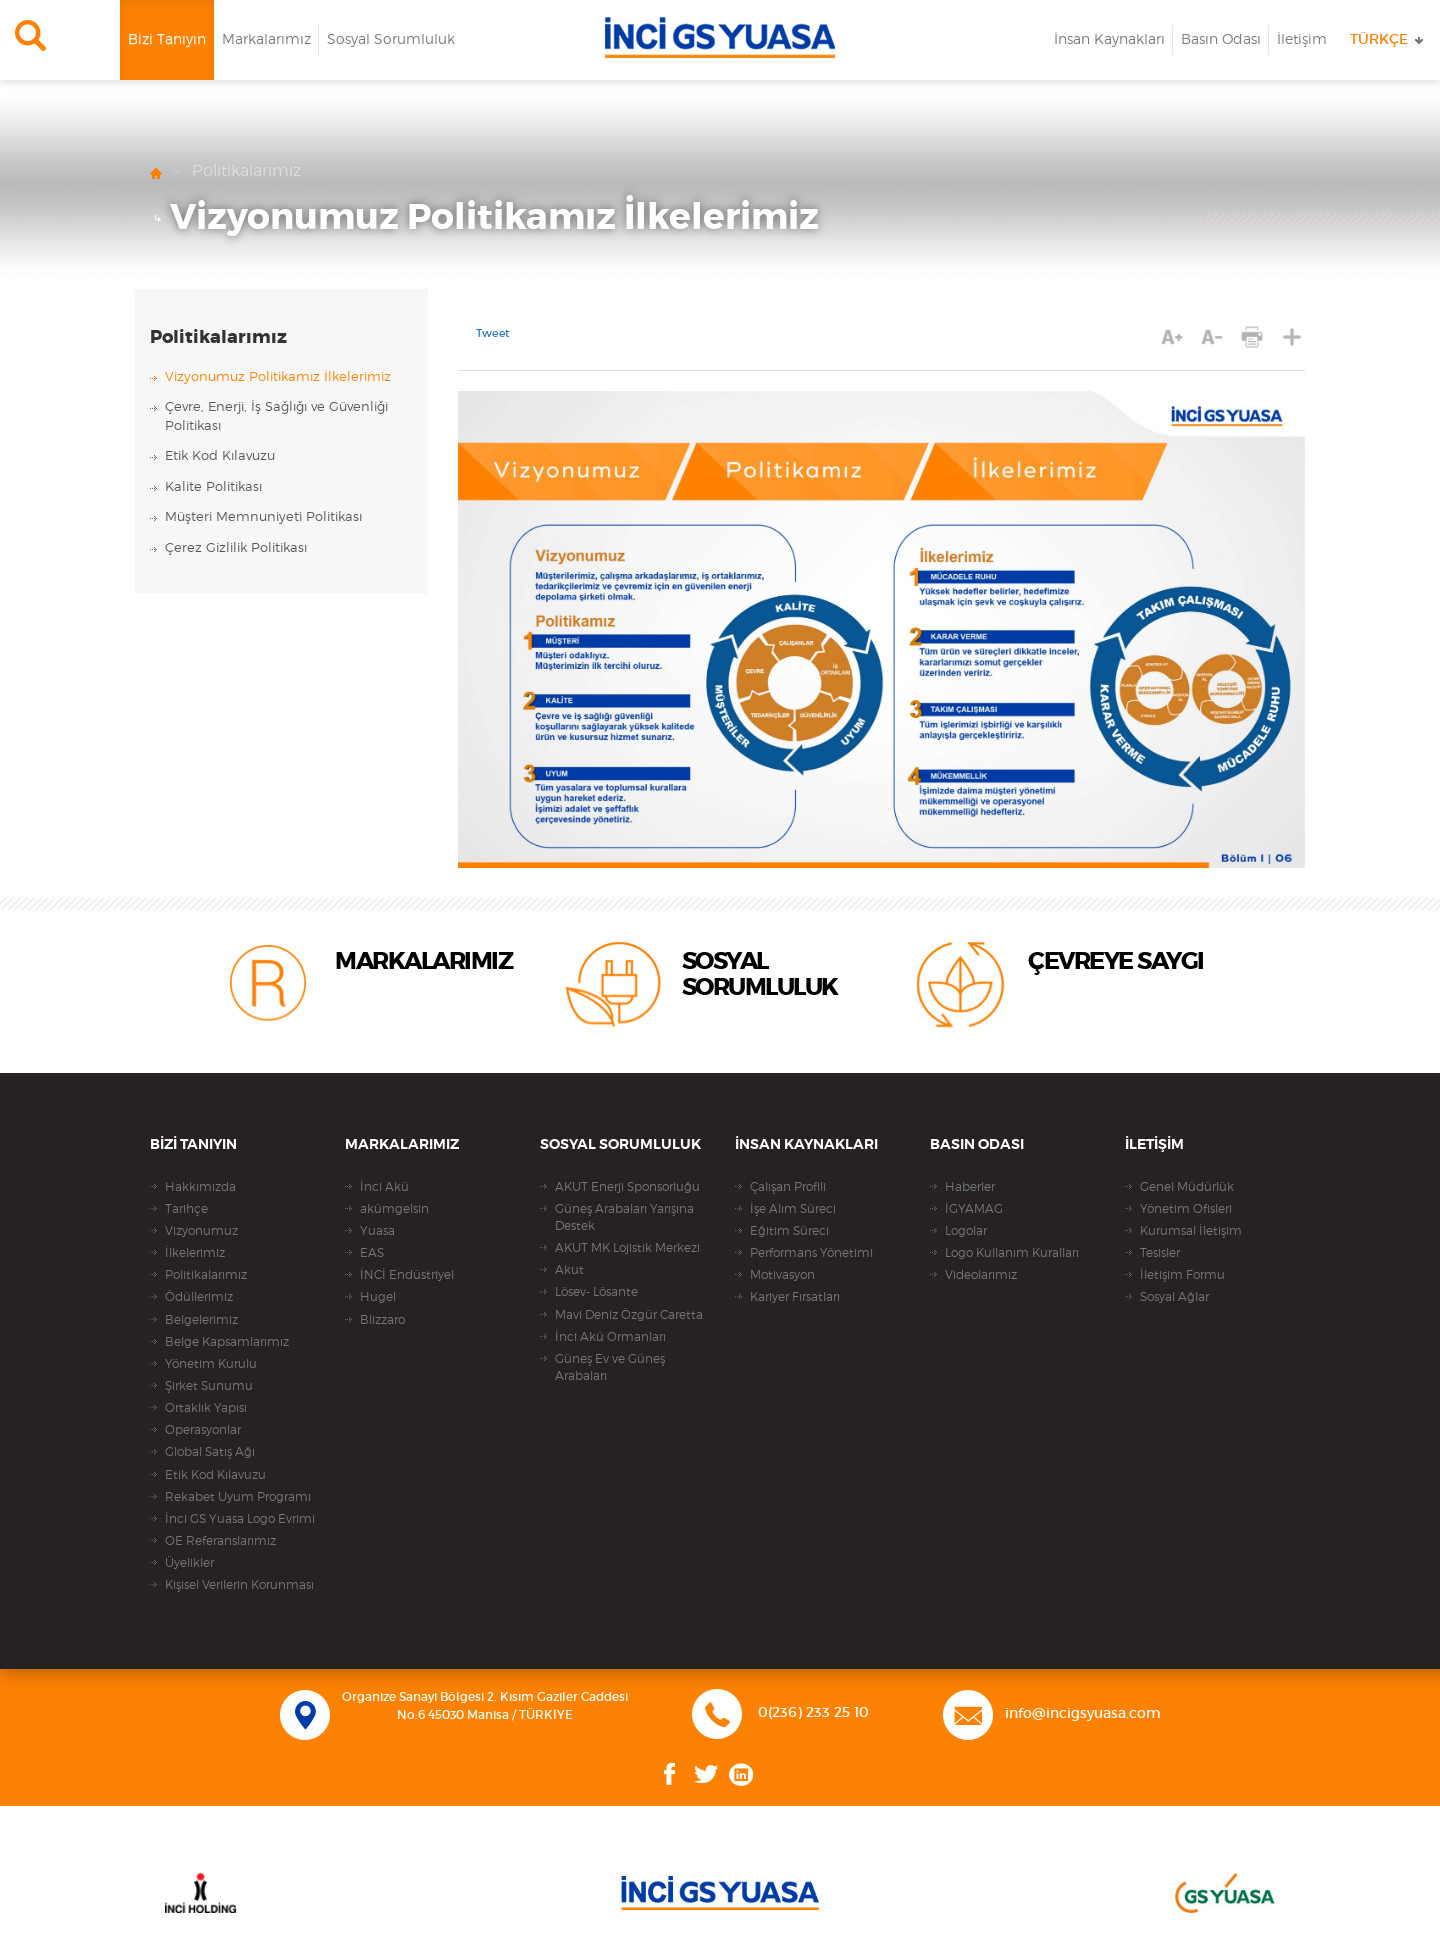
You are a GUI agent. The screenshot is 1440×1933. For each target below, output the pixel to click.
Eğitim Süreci (789, 1231)
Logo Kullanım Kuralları (1012, 1253)
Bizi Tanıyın (167, 40)
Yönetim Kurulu (211, 1364)
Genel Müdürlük (1187, 1187)
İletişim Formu (1182, 1275)
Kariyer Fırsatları (795, 1297)
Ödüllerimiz (199, 1297)
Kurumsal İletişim (1191, 1231)
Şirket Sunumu (209, 1386)
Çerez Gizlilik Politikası (236, 548)
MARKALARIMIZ (423, 962)
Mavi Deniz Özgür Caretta (629, 1315)
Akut (569, 1270)
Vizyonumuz (201, 1231)
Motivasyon (782, 1275)
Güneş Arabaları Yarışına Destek (624, 1217)
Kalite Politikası (213, 487)
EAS (372, 1253)
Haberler (970, 1187)
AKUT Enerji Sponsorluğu (627, 1187)
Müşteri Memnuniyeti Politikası (263, 517)
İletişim (1302, 40)
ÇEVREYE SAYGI (1116, 962)
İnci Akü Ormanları (610, 1337)
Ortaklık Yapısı (206, 1408)
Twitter (706, 1774)
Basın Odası (1221, 40)
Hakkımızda (200, 1187)
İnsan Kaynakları (1109, 40)
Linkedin (741, 1774)
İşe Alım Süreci (793, 1209)
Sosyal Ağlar (1174, 1297)
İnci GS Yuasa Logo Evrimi (240, 1519)
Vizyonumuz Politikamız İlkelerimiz (494, 218)
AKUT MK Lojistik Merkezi (627, 1248)
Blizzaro (382, 1320)
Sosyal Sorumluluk (391, 40)
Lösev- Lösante (596, 1292)
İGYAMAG (974, 1209)
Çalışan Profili (788, 1187)
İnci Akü (384, 1187)
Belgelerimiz (201, 1320)
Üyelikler (189, 1563)
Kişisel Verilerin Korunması (239, 1585)
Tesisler (1160, 1253)
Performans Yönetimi (811, 1253)
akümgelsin (394, 1209)
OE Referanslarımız (220, 1541)
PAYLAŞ (1292, 336)
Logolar (966, 1231)
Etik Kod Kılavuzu (220, 456)
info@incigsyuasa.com (1083, 1714)
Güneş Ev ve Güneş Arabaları (610, 1367)
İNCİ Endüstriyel (407, 1275)
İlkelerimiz (195, 1253)
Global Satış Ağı (210, 1452)
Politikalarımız (246, 171)
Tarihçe (186, 1209)
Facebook (670, 1774)
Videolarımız (981, 1275)
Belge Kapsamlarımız (227, 1342)
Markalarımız (266, 40)
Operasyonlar (203, 1430)
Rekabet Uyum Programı (238, 1497)
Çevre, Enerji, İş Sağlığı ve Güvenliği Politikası (276, 417)
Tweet (493, 334)
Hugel (378, 1297)
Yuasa (377, 1231)
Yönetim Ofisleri (1186, 1209)
